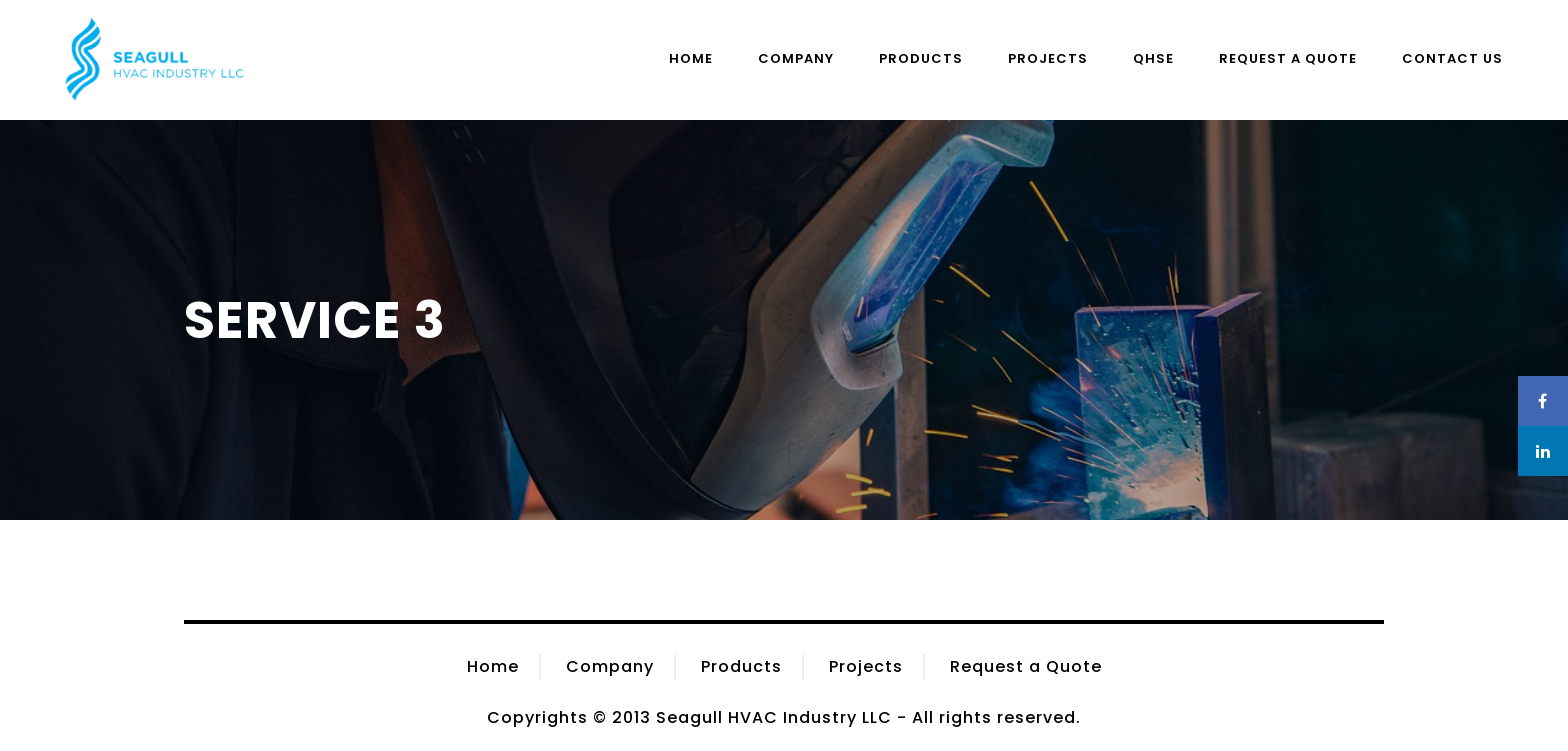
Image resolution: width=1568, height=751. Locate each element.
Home (691, 58)
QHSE (1153, 58)
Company (796, 58)
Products (921, 58)
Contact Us (1452, 58)
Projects (1048, 58)
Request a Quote (1288, 58)
